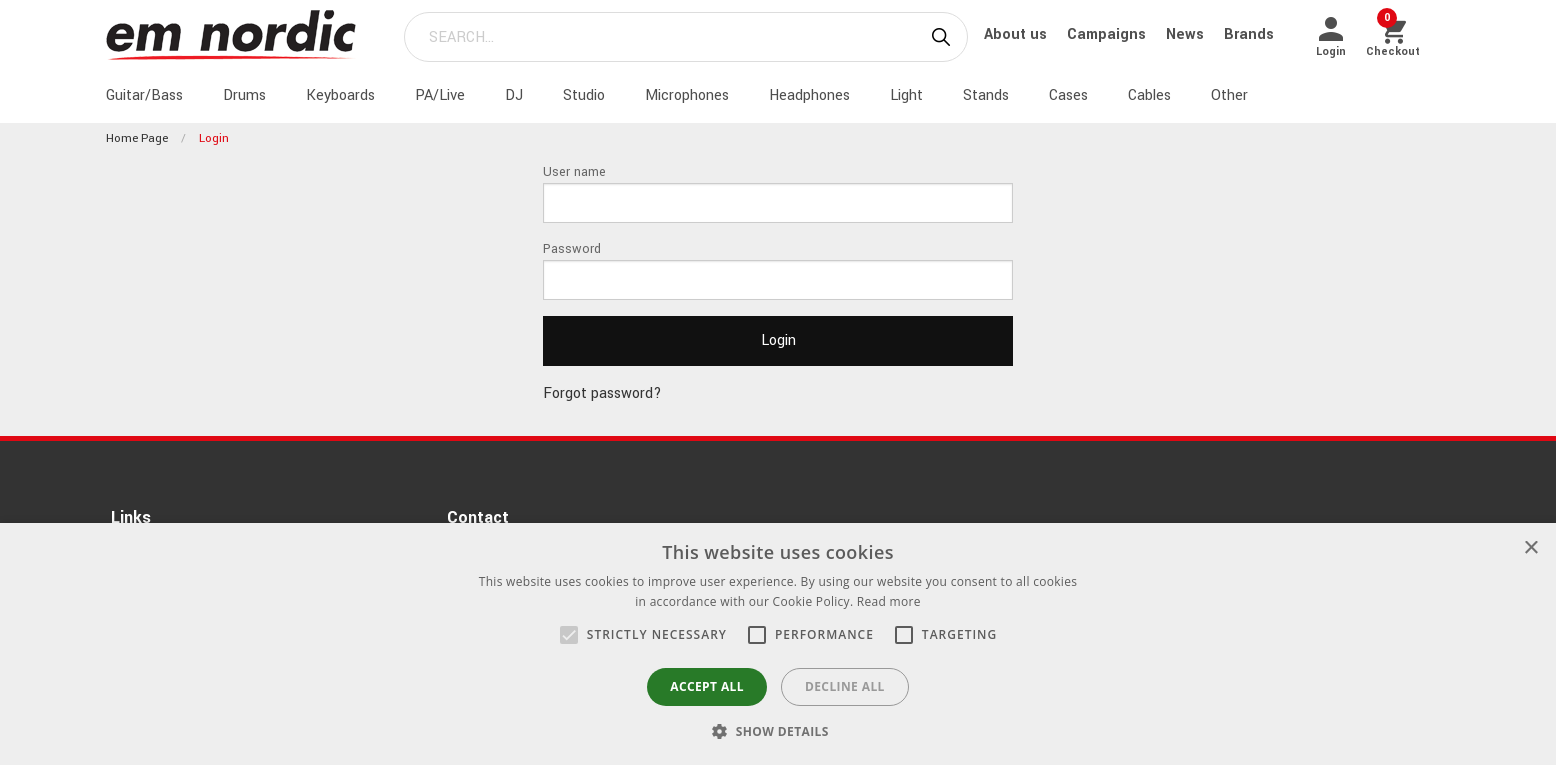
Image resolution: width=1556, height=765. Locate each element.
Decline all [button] (845, 686)
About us (1017, 34)
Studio (584, 95)
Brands (1249, 34)
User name (574, 172)
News (1187, 34)
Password (572, 249)
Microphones (687, 95)
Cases (1068, 95)
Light (906, 95)
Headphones (809, 95)
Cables (1149, 95)
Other (1229, 95)
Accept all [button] (707, 686)
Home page (137, 138)
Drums (244, 95)
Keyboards (340, 95)
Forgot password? (602, 393)
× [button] (1530, 548)
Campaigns (1108, 34)
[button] (569, 635)
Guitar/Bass (144, 95)
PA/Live (440, 95)
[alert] (778, 644)
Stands (986, 95)
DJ (514, 95)
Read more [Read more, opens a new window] (889, 601)
